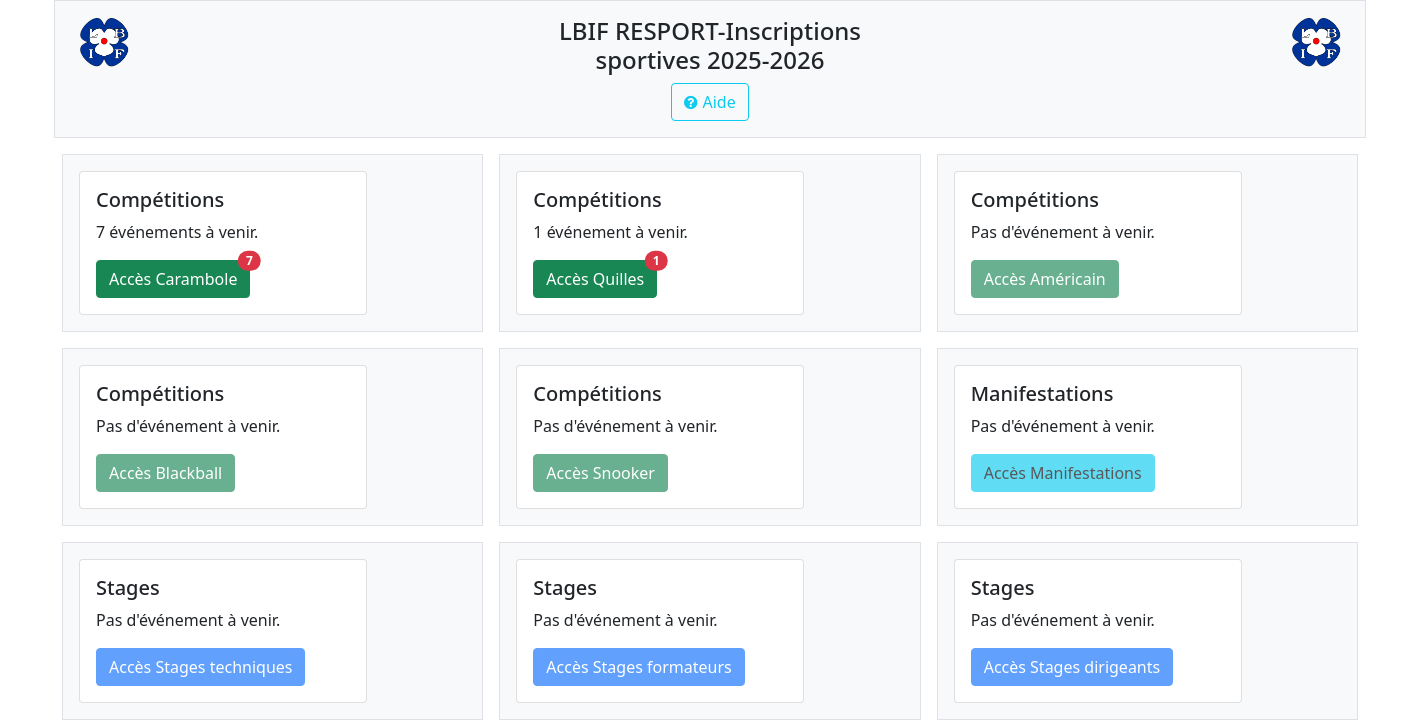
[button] (709, 102)
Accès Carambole (179, 275)
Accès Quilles (601, 275)
